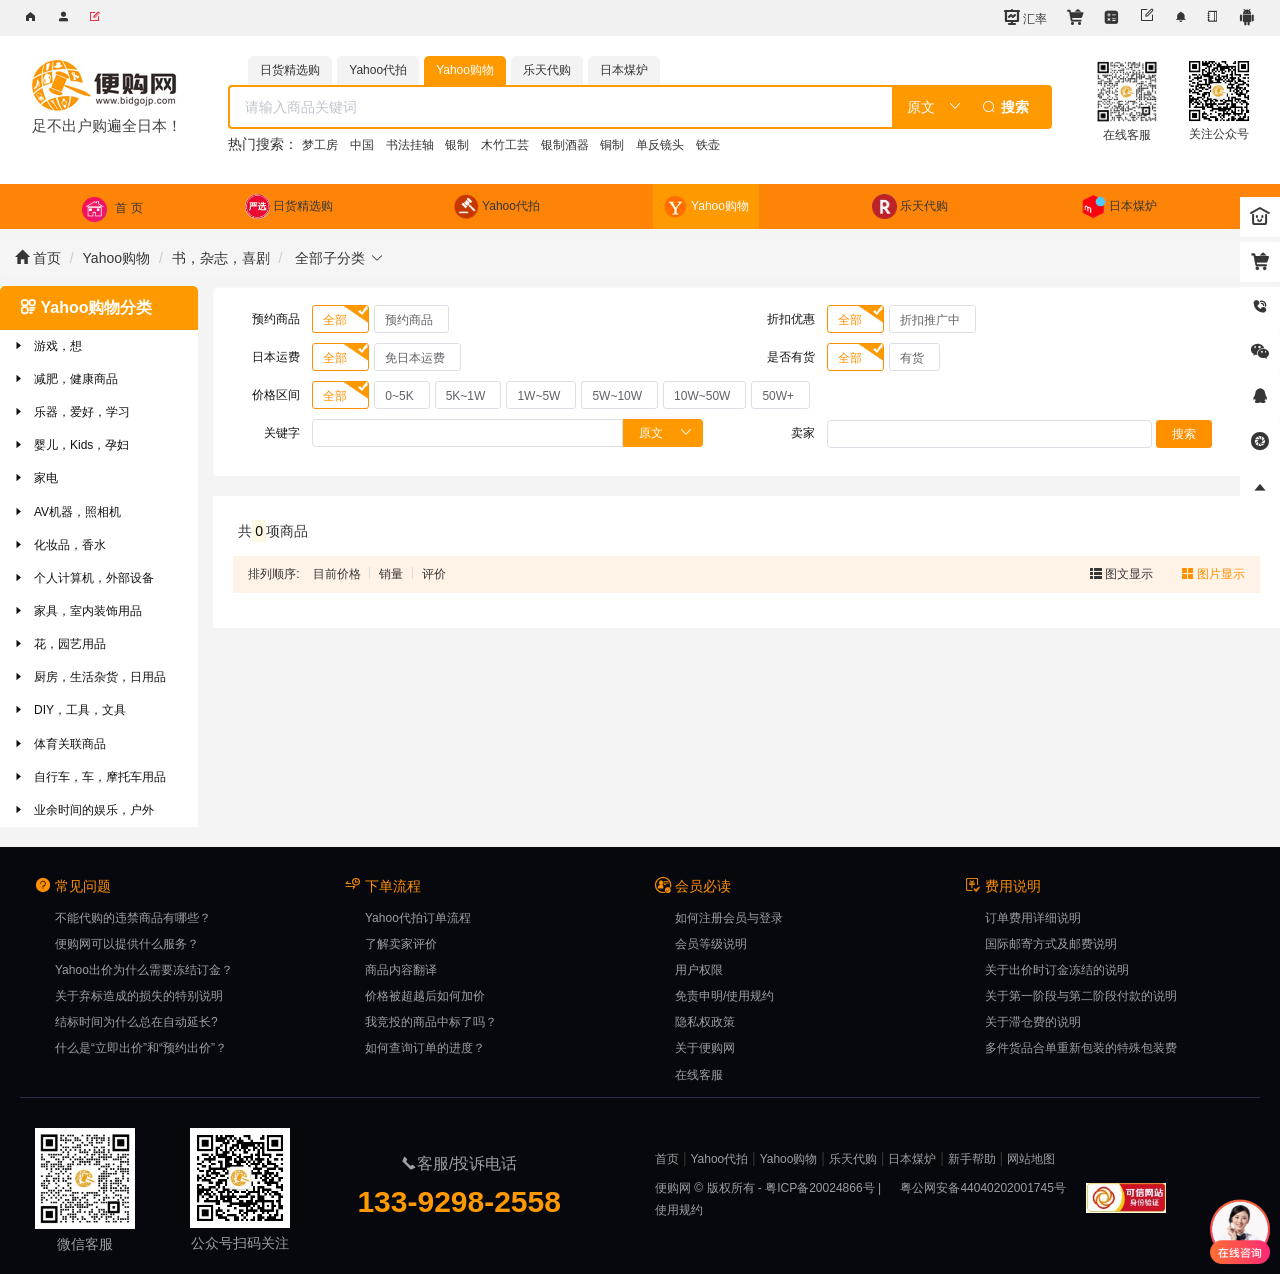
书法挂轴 (410, 145)
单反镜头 (660, 145)
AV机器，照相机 (66, 512)
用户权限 (699, 970)
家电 (35, 478)
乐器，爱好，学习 (71, 412)
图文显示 (1123, 574)
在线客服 (699, 1075)
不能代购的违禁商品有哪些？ (133, 918)
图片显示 (1213, 574)
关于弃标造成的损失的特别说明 (139, 996)
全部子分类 (337, 258)
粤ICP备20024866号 (819, 1188)
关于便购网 (705, 1048)
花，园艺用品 (59, 644)
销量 (391, 574)
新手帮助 (972, 1159)
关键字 (282, 433)
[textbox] (560, 107)
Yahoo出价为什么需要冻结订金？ (144, 970)
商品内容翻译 (401, 970)
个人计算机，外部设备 (83, 578)
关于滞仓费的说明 (1033, 1022)
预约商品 (276, 319)
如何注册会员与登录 (729, 918)
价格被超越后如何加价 (425, 996)
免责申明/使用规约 (724, 996)
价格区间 (276, 395)
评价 (434, 574)
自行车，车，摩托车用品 (89, 777)
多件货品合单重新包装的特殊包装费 (1081, 1048)
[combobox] (639, 107)
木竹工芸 (505, 145)
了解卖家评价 (401, 944)
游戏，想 (47, 346)
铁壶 (708, 145)
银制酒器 (565, 145)
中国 (362, 145)
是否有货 (791, 357)
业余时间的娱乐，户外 (83, 810)
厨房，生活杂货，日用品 (89, 677)
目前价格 (337, 574)
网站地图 (1031, 1159)
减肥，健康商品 (65, 379)
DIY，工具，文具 (69, 710)
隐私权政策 (705, 1022)
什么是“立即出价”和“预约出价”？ (141, 1048)
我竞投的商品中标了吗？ (431, 1022)
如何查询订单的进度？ (425, 1048)
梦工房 (320, 145)
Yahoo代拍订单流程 (418, 918)
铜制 (612, 145)
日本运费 (276, 357)
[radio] (340, 319)
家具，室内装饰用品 (77, 611)
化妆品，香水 (59, 545)
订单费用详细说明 (1033, 918)
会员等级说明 (711, 944)
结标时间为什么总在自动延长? (136, 1022)
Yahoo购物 (116, 258)
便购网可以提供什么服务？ (127, 944)
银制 (457, 145)
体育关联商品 (59, 744)
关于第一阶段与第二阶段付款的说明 (1081, 996)
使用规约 (679, 1210)
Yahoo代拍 (719, 1159)
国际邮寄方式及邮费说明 (1051, 944)
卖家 (803, 433)
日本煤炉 (912, 1159)
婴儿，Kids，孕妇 (70, 445)
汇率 (1025, 17)
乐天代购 (853, 1159)
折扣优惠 (791, 319)
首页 (38, 258)
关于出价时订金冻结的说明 (1057, 970)
